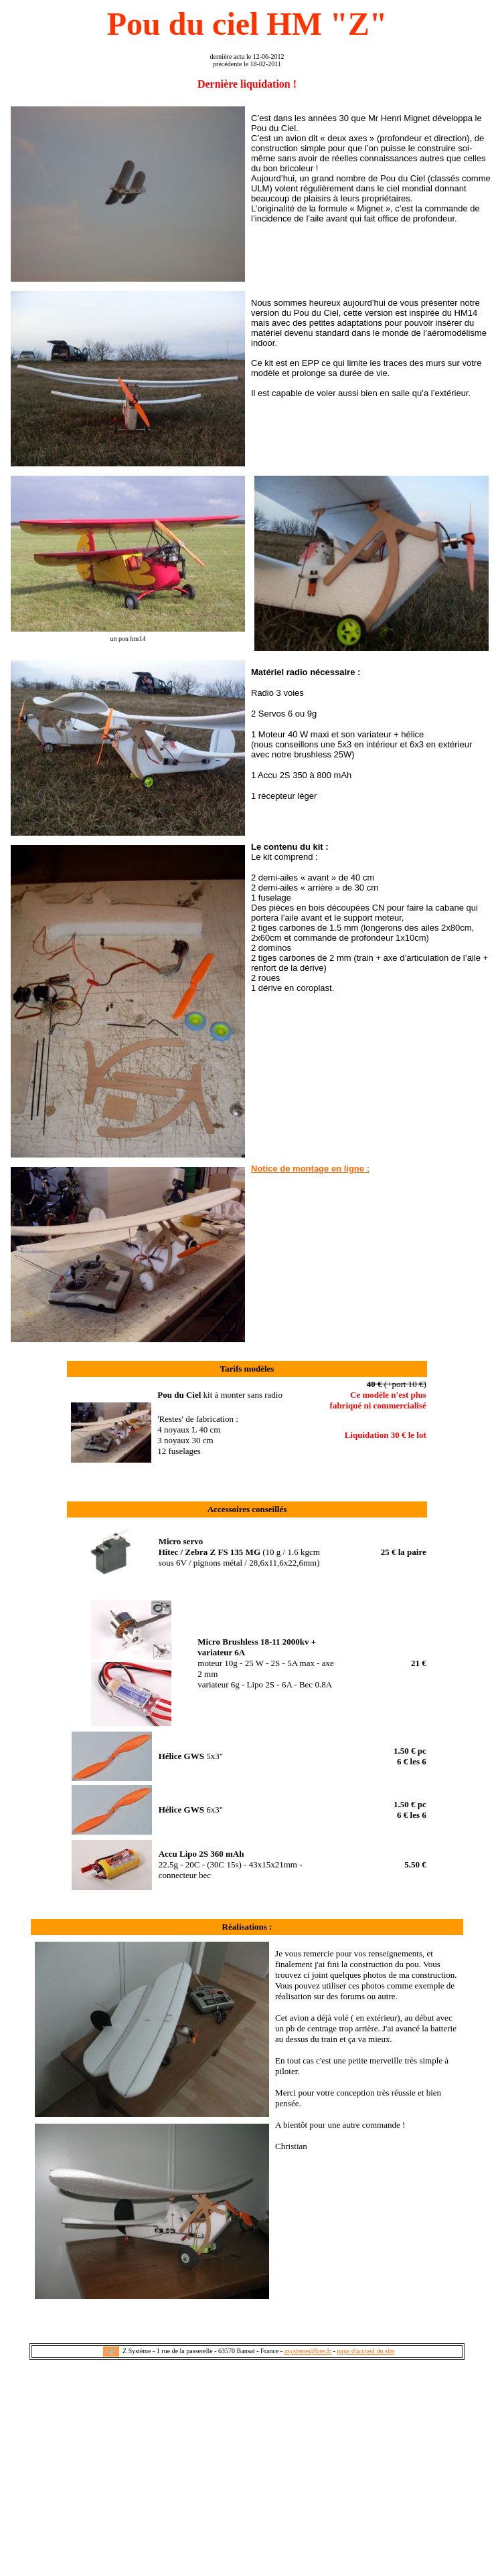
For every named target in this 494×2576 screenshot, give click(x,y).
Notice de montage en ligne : (310, 1169)
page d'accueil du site (365, 2351)
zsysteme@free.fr (308, 2351)
